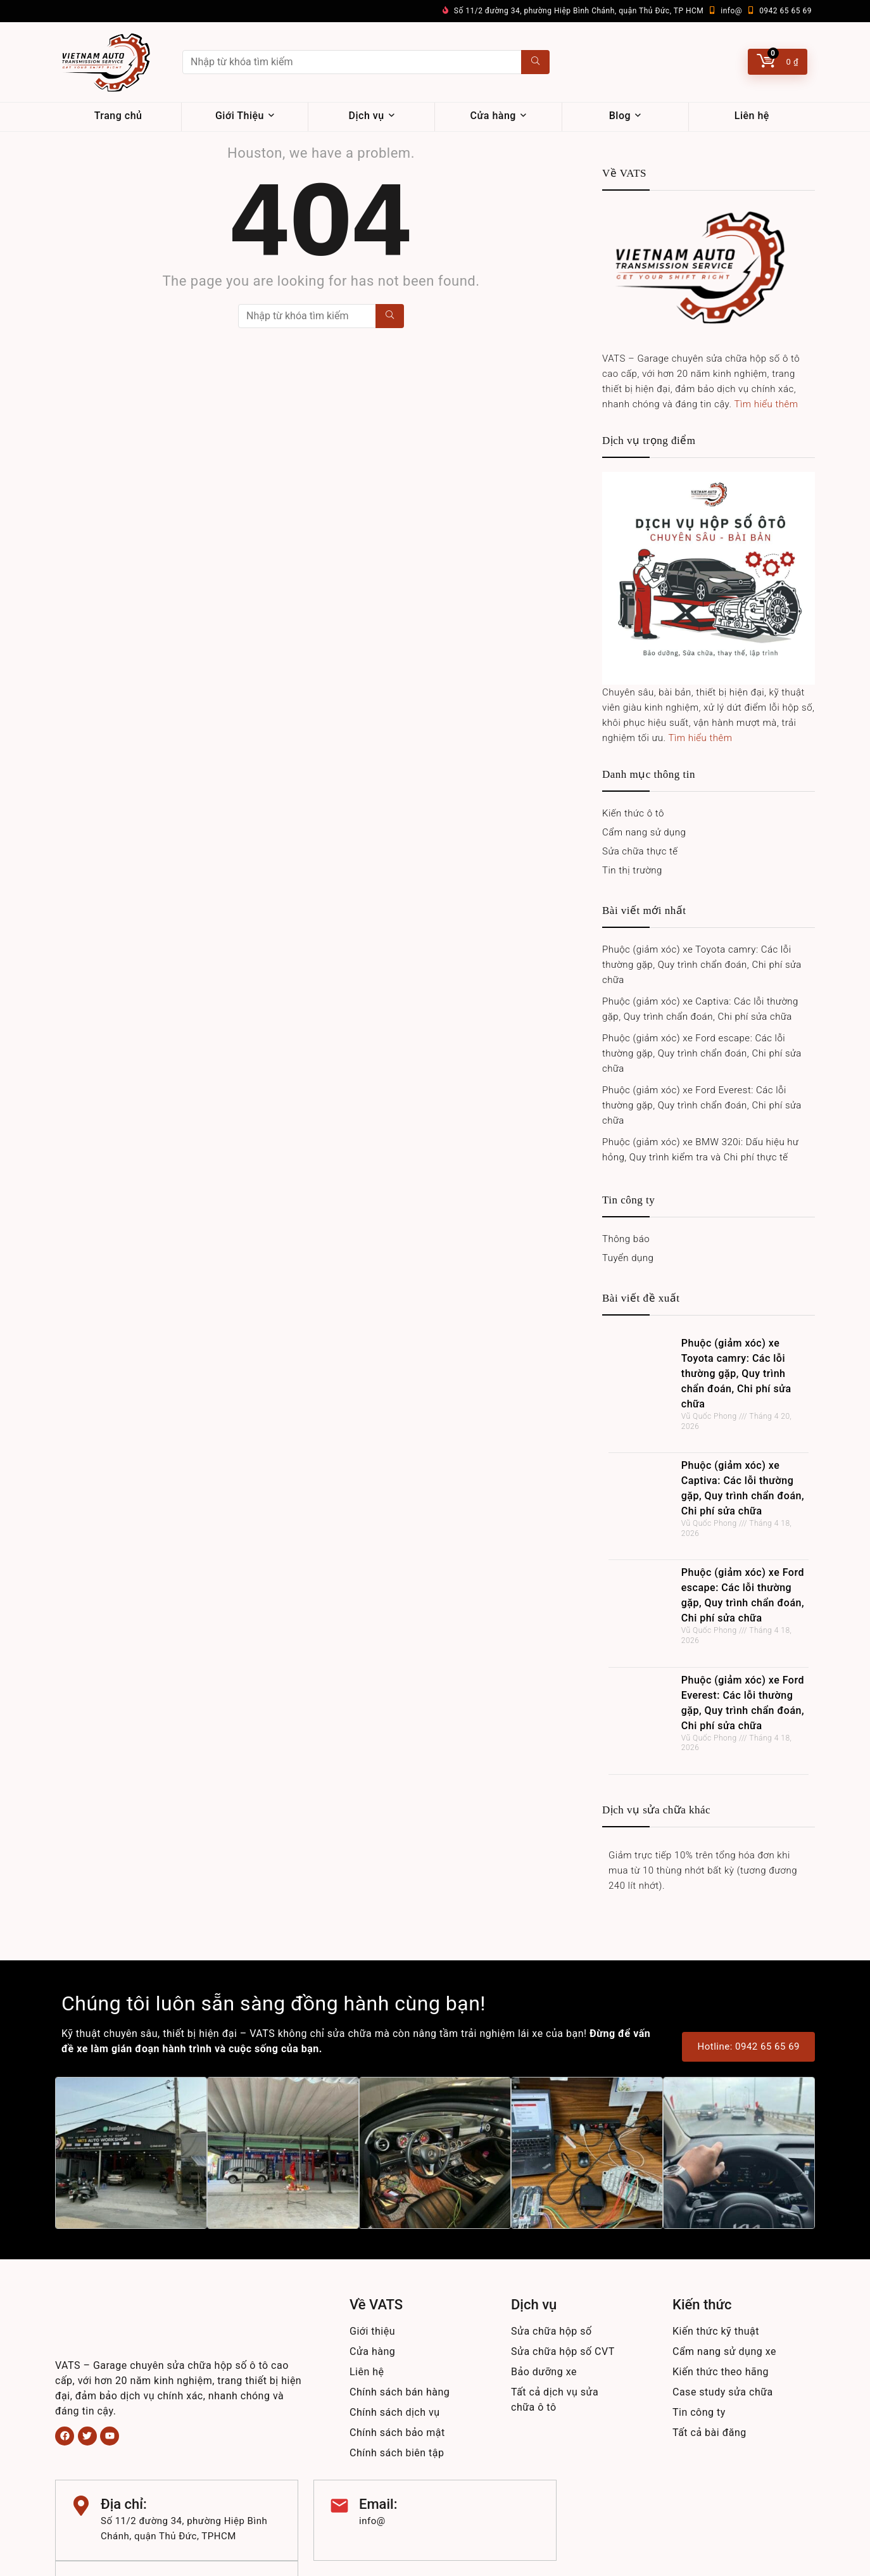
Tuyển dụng (627, 1258)
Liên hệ (751, 116)
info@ (731, 10)
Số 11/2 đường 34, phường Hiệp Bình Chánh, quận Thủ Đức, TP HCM (579, 10)
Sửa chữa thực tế (640, 851)
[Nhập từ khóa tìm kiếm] (535, 62)
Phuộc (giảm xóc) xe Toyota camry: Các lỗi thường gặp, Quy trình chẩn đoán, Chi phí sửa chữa (702, 965)
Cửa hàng (493, 116)
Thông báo (626, 1239)
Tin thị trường (632, 870)
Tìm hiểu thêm (766, 404)
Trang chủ (118, 116)
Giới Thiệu (239, 116)
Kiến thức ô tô (633, 813)
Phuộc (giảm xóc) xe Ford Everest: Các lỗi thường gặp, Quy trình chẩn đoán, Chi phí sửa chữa (702, 1105)
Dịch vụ (366, 116)
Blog (620, 116)
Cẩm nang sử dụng (644, 832)
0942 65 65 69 (785, 10)
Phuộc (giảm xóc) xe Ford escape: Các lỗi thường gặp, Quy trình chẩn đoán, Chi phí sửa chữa (702, 1053)
